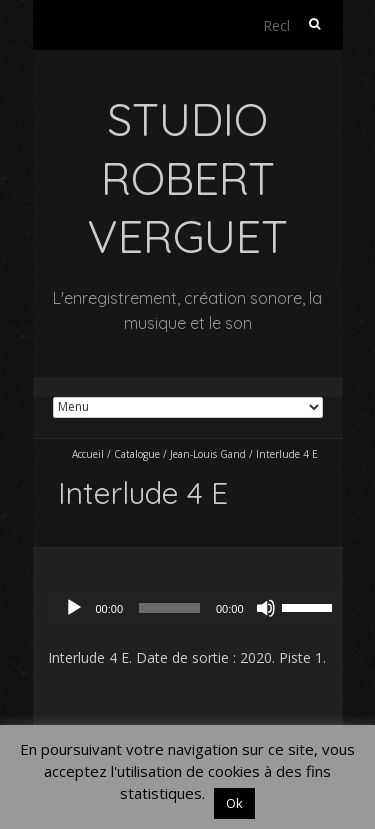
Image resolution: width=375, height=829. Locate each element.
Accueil (88, 454)
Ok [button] (234, 803)
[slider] (169, 608)
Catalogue (137, 454)
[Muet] (266, 608)
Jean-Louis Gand (208, 454)
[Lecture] (74, 608)
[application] (198, 608)
